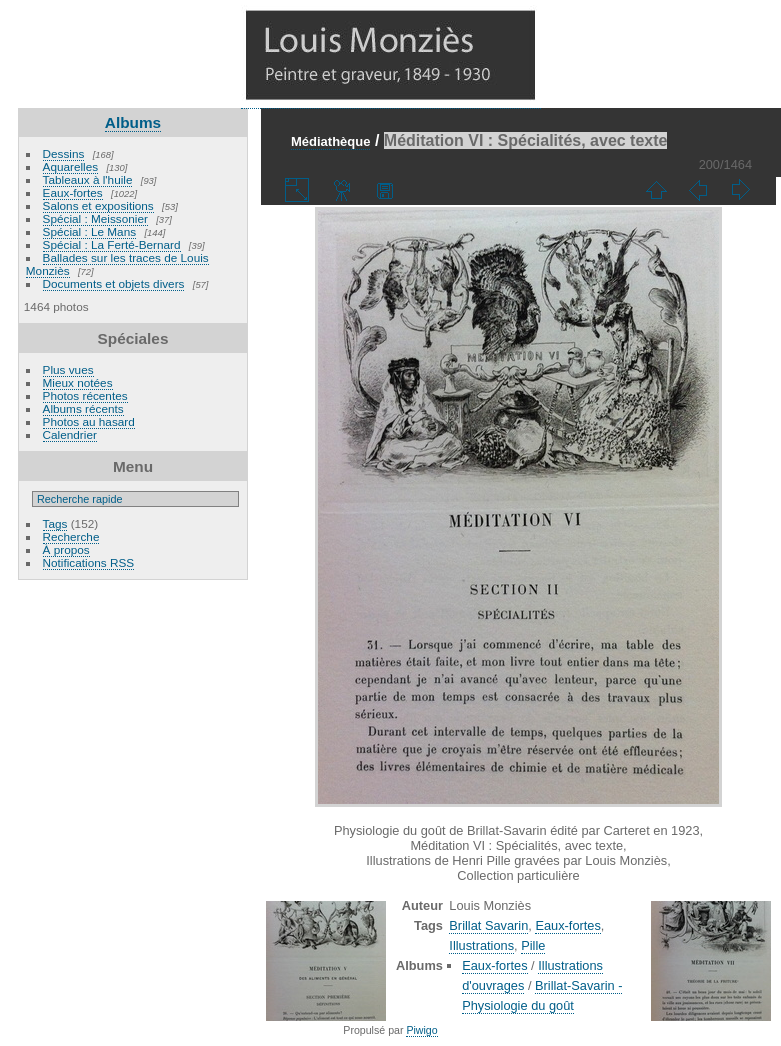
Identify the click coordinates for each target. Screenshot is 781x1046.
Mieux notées (78, 382)
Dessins (64, 153)
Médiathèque (330, 141)
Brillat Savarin (488, 925)
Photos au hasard (89, 421)
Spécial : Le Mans (90, 231)
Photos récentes (85, 395)
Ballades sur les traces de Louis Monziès (117, 264)
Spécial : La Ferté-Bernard (112, 244)
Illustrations (481, 945)
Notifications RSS (89, 562)
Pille (533, 945)
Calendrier (70, 434)
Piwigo (421, 1030)
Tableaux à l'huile (88, 179)
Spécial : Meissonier (95, 218)
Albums (133, 122)
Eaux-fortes (73, 192)
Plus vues (68, 369)
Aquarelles (71, 166)
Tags (55, 523)
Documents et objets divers (114, 283)
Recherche (71, 536)
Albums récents (83, 408)
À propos (66, 549)
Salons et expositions (98, 205)
